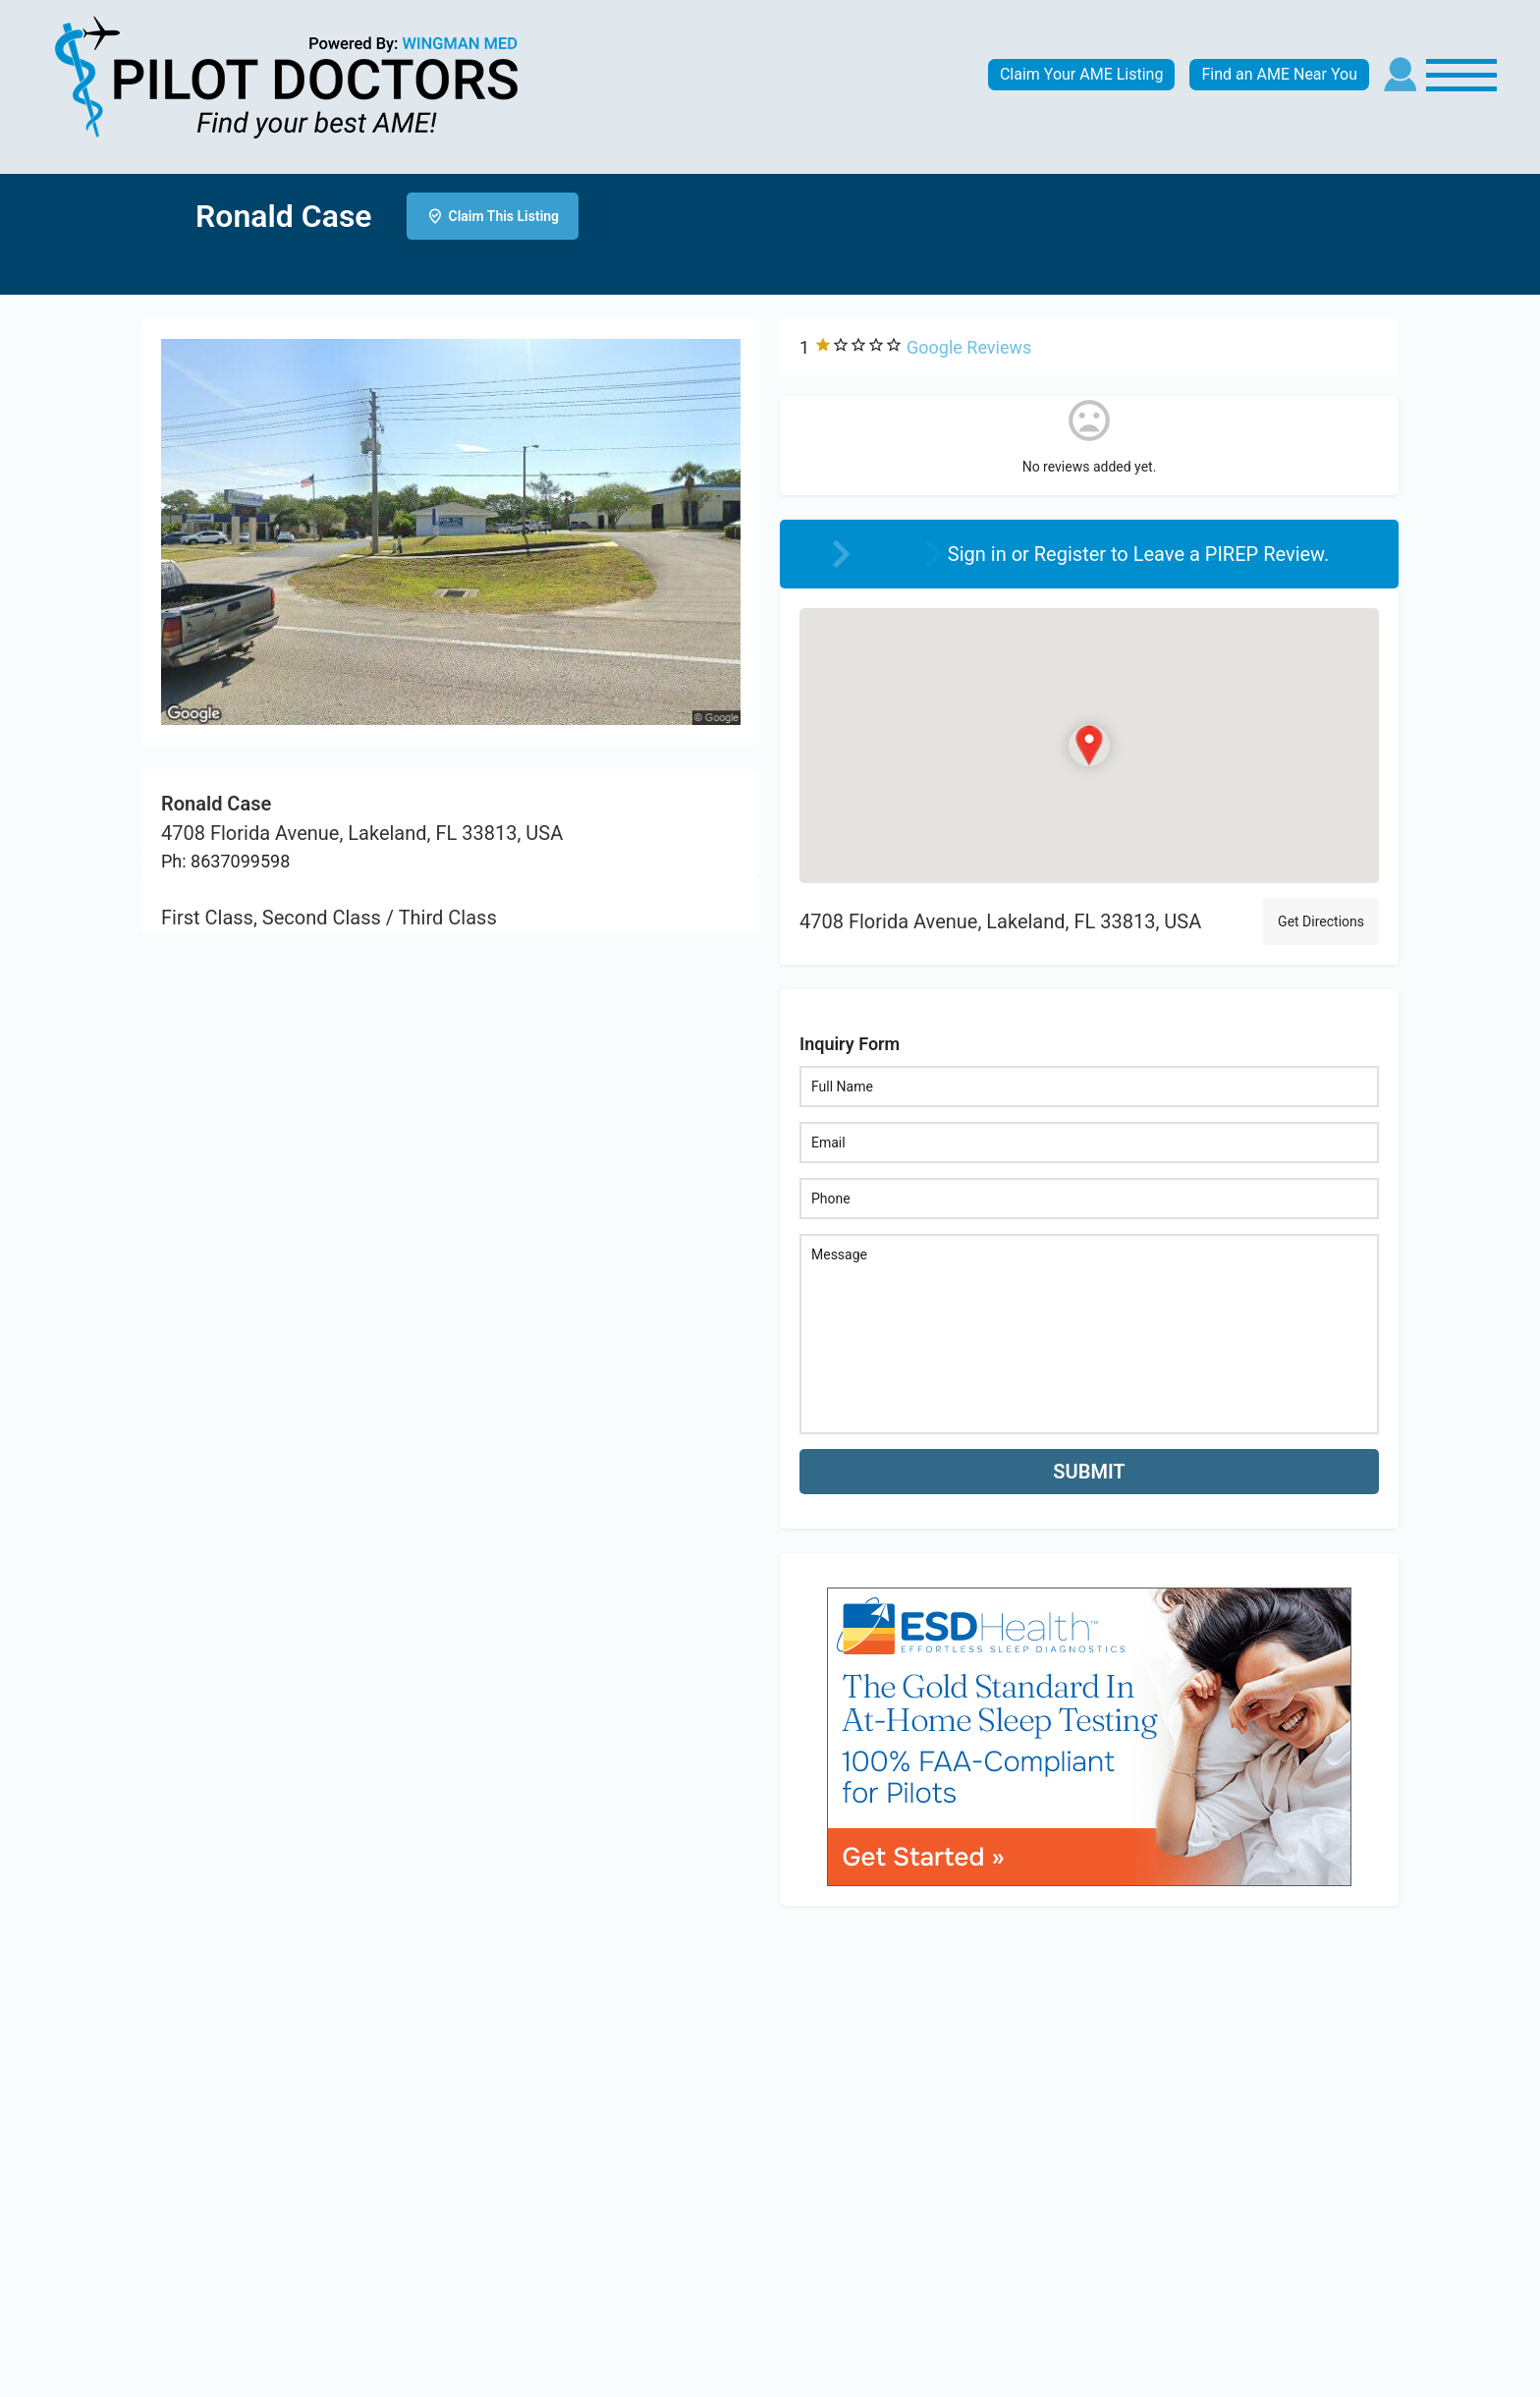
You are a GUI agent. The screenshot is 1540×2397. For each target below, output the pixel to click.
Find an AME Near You (1279, 74)
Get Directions (1321, 921)
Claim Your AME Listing (1082, 74)
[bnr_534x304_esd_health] (1089, 1734)
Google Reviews (969, 347)
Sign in (980, 554)
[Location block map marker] (1089, 745)
